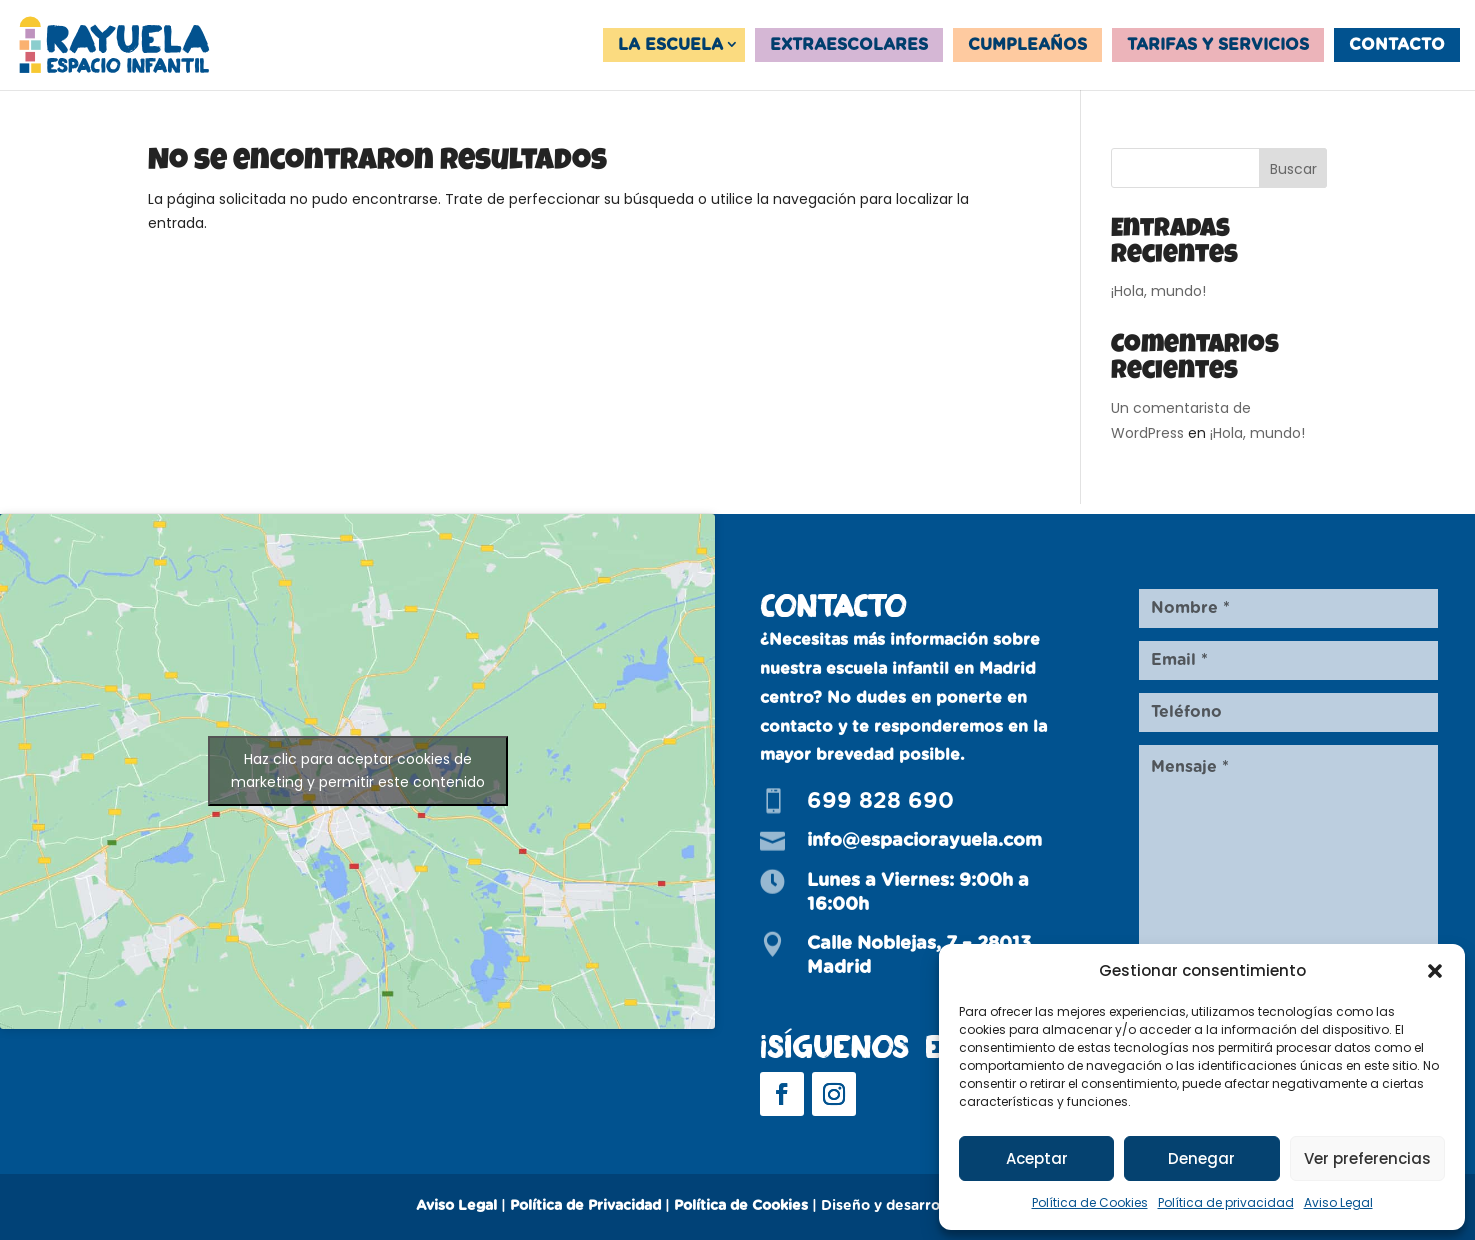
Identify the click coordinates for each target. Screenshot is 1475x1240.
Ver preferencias (1367, 1158)
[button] (1435, 971)
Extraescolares (849, 45)
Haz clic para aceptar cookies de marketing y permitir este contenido (358, 770)
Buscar (1293, 169)
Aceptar (1037, 1158)
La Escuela (670, 45)
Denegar (1201, 1158)
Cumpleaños (1027, 45)
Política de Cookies (1090, 1202)
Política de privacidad (1226, 1202)
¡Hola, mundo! (1158, 291)
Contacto (1397, 45)
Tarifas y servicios (1218, 45)
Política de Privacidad (585, 1206)
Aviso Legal (1338, 1202)
